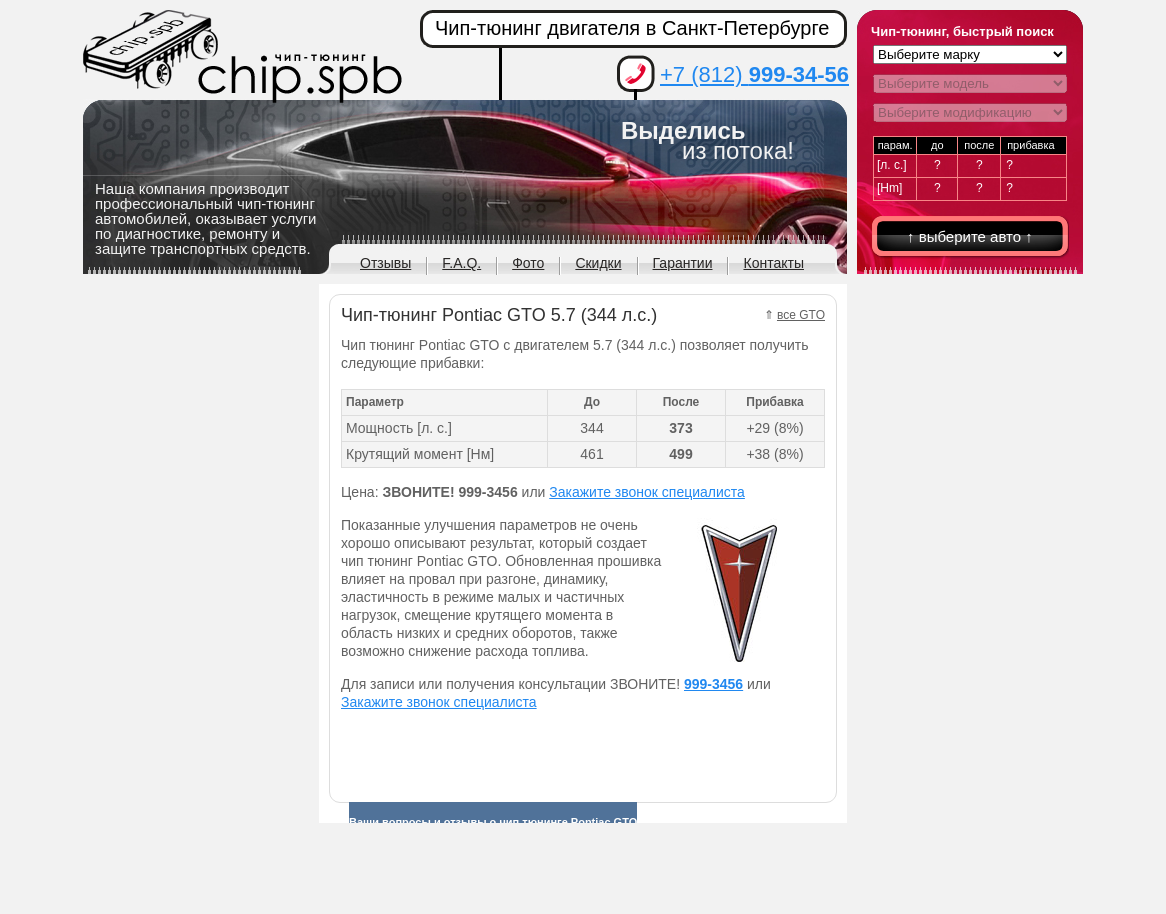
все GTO (801, 315)
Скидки (598, 263)
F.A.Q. (461, 263)
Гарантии (683, 263)
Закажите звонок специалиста (647, 492)
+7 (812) (754, 74)
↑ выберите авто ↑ (970, 236)
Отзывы (385, 263)
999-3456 (713, 684)
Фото (528, 263)
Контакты (773, 263)
